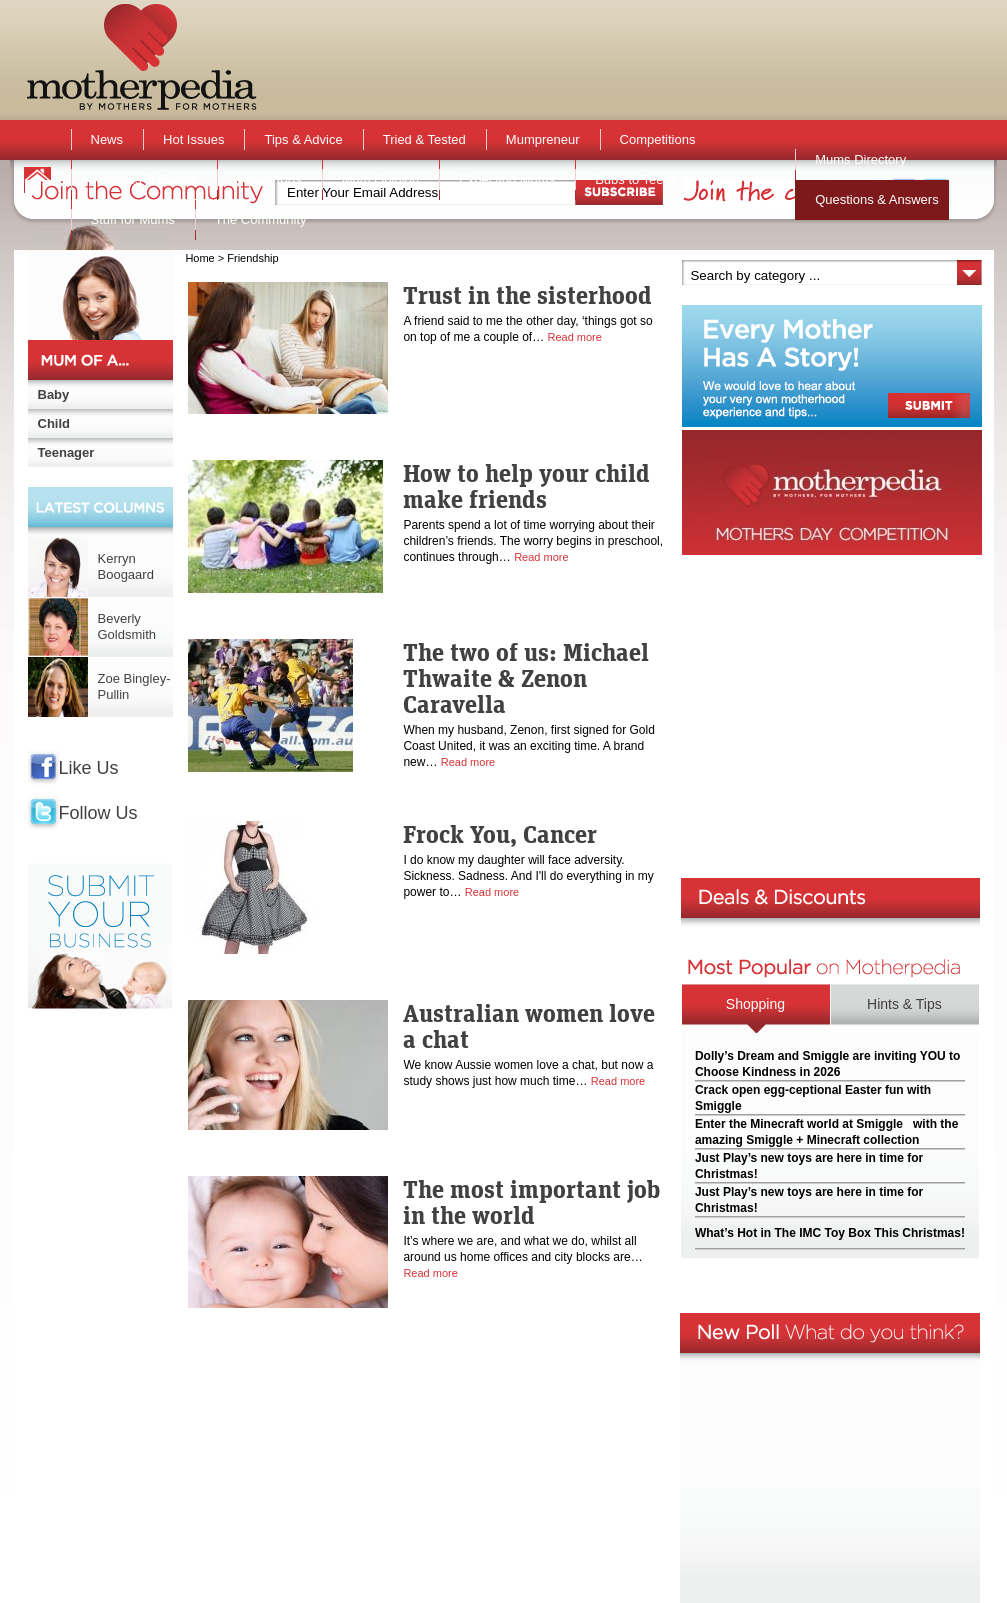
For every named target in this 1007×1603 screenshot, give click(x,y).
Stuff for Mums (133, 219)
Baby (54, 394)
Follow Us (98, 813)
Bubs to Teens (636, 179)
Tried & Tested (424, 139)
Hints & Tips (904, 1004)
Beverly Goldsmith (127, 626)
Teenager (66, 452)
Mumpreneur (543, 139)
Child (54, 423)
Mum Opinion (380, 179)
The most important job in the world (531, 1202)
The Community (261, 219)
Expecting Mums (507, 179)
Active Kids (269, 179)
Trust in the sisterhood (527, 295)
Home (199, 258)
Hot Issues (193, 139)
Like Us (89, 768)
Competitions (658, 139)
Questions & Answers (877, 199)
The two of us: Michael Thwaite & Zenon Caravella (526, 678)
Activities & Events (144, 179)
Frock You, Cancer (500, 834)
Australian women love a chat (529, 1026)
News (107, 139)
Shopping (755, 1004)
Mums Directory (860, 159)
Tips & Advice (303, 139)
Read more (574, 337)
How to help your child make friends (526, 486)
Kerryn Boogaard (126, 566)
